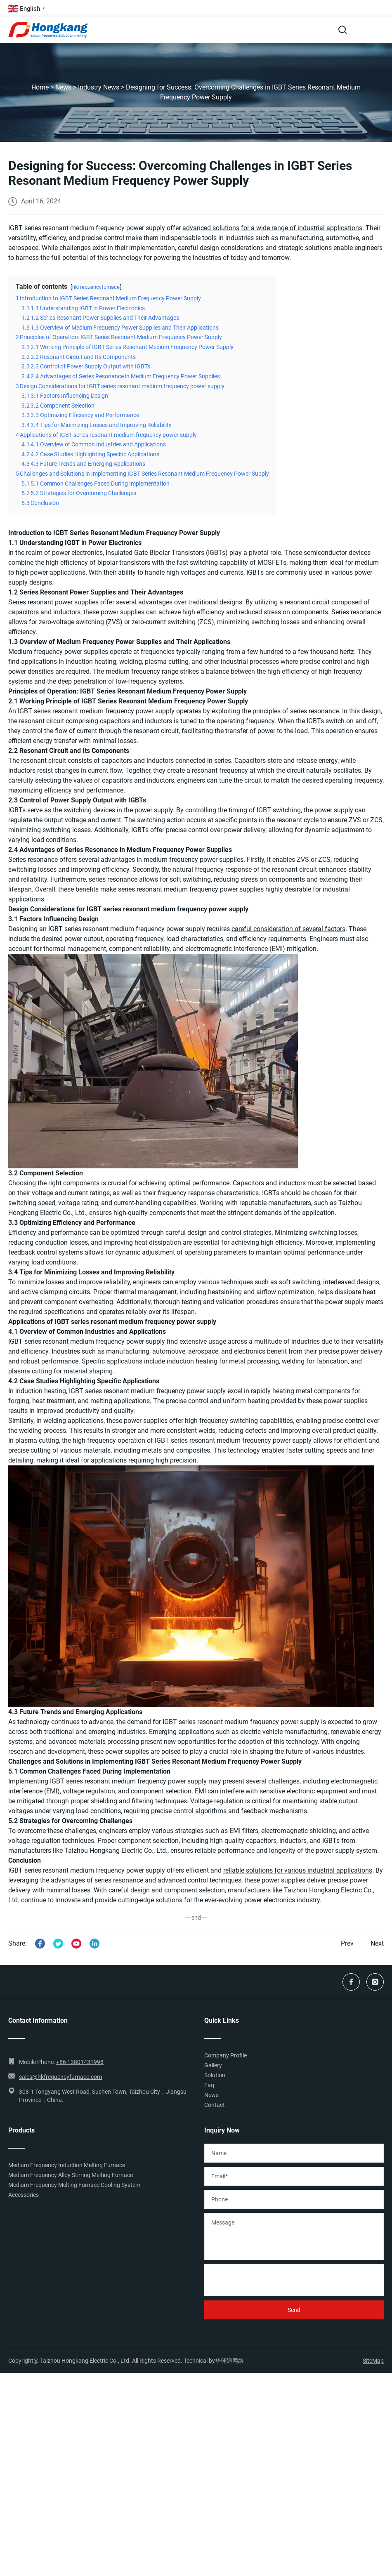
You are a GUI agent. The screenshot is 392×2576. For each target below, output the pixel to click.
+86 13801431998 (80, 2062)
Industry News (98, 87)
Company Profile (225, 2055)
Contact (214, 2105)
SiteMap (373, 2360)
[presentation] (267, 2280)
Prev (347, 1943)
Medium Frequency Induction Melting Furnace (66, 2165)
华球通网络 (229, 2360)
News (63, 87)
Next (377, 1943)
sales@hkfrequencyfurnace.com (60, 2077)
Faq (209, 2085)
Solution (214, 2075)
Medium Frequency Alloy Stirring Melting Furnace (70, 2175)
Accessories (23, 2194)
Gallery (213, 2065)
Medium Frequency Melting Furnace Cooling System (74, 2185)
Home (40, 87)
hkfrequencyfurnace (96, 287)
